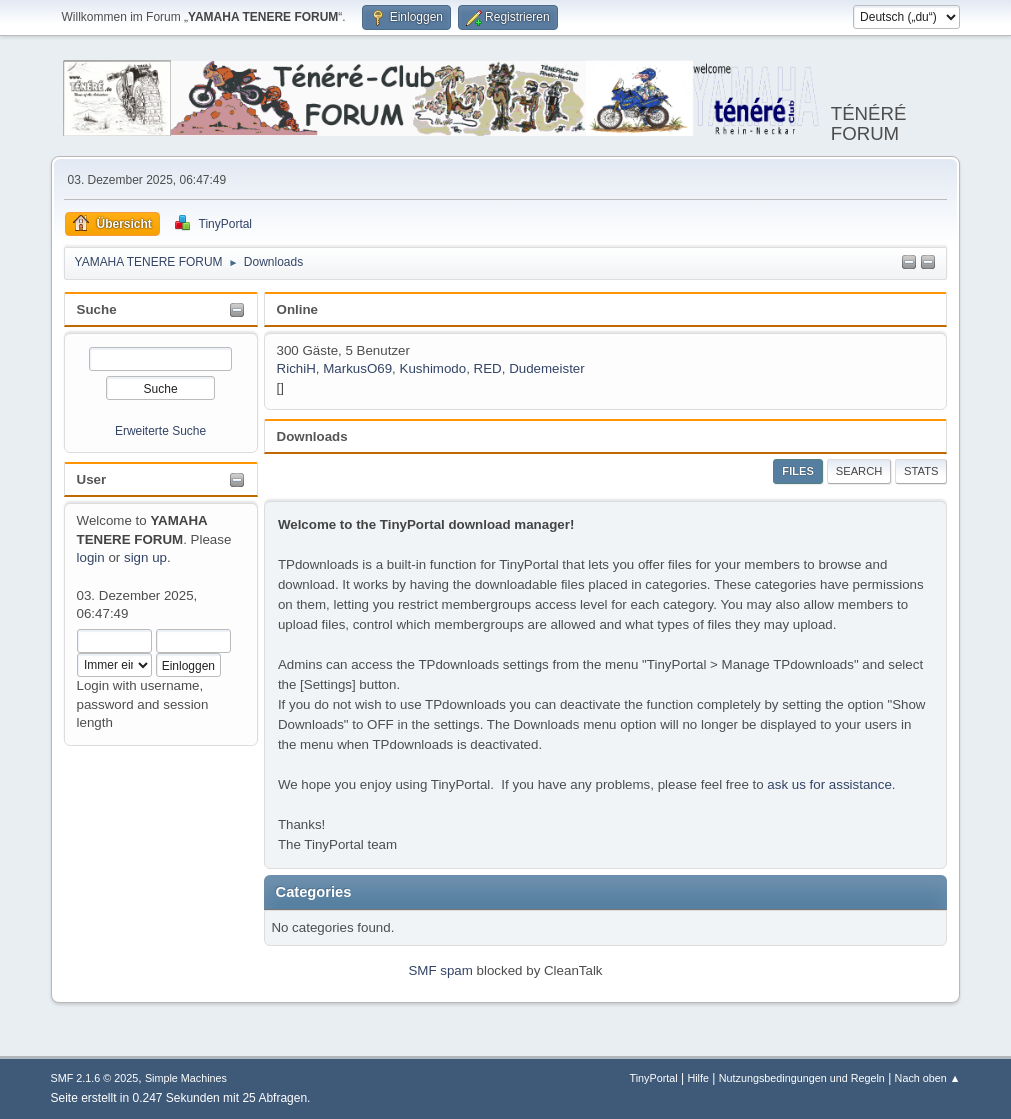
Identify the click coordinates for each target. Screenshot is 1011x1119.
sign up (145, 557)
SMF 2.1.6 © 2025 (95, 1078)
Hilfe (698, 1078)
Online (297, 309)
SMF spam (440, 970)
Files (798, 471)
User (92, 479)
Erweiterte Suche (160, 431)
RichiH (296, 368)
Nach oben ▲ (928, 1078)
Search (859, 471)
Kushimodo (433, 368)
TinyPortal (654, 1078)
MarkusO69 (357, 368)
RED (488, 368)
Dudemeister (547, 368)
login (91, 557)
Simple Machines (186, 1078)
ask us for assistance (829, 784)
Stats (921, 471)
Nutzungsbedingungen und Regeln (802, 1078)
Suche (97, 309)
